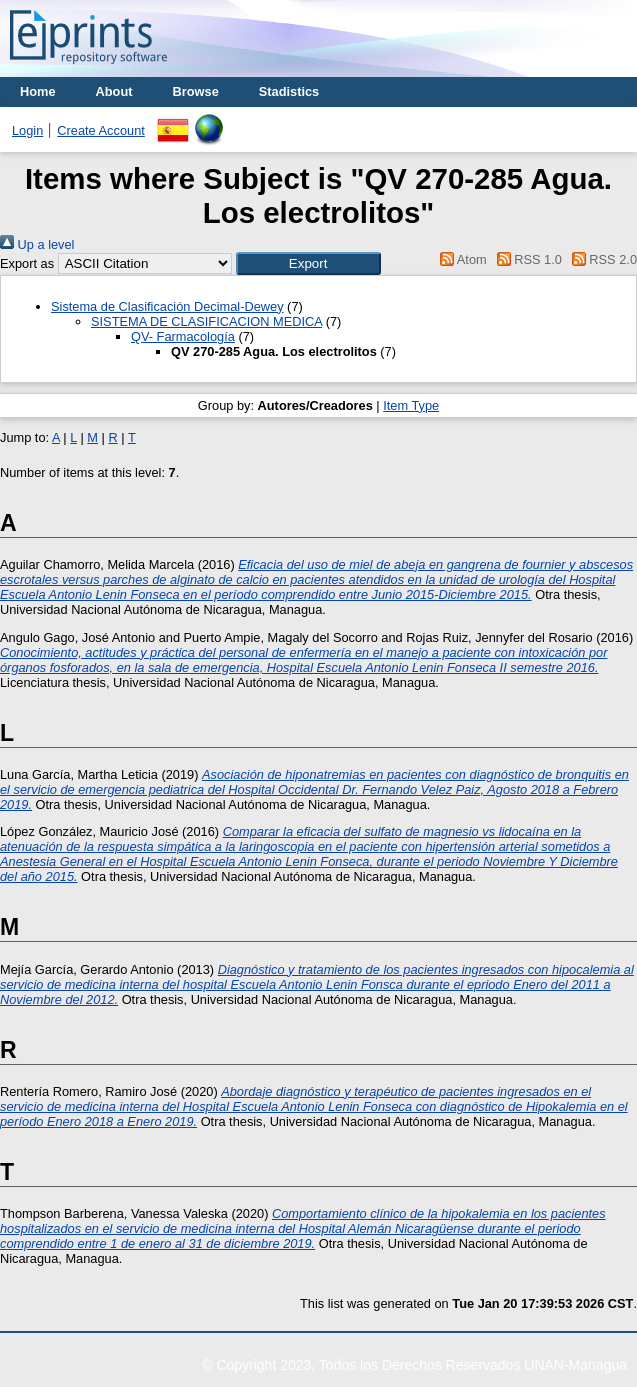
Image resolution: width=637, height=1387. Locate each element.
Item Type (411, 405)
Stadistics (289, 91)
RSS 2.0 (601, 259)
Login (27, 130)
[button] (308, 263)
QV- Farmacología (183, 336)
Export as (27, 263)
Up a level (37, 244)
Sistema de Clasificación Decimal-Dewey (167, 306)
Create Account (101, 130)
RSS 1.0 (526, 259)
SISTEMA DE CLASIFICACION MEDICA (206, 321)
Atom (460, 259)
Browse (196, 91)
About (114, 91)
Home (38, 91)
